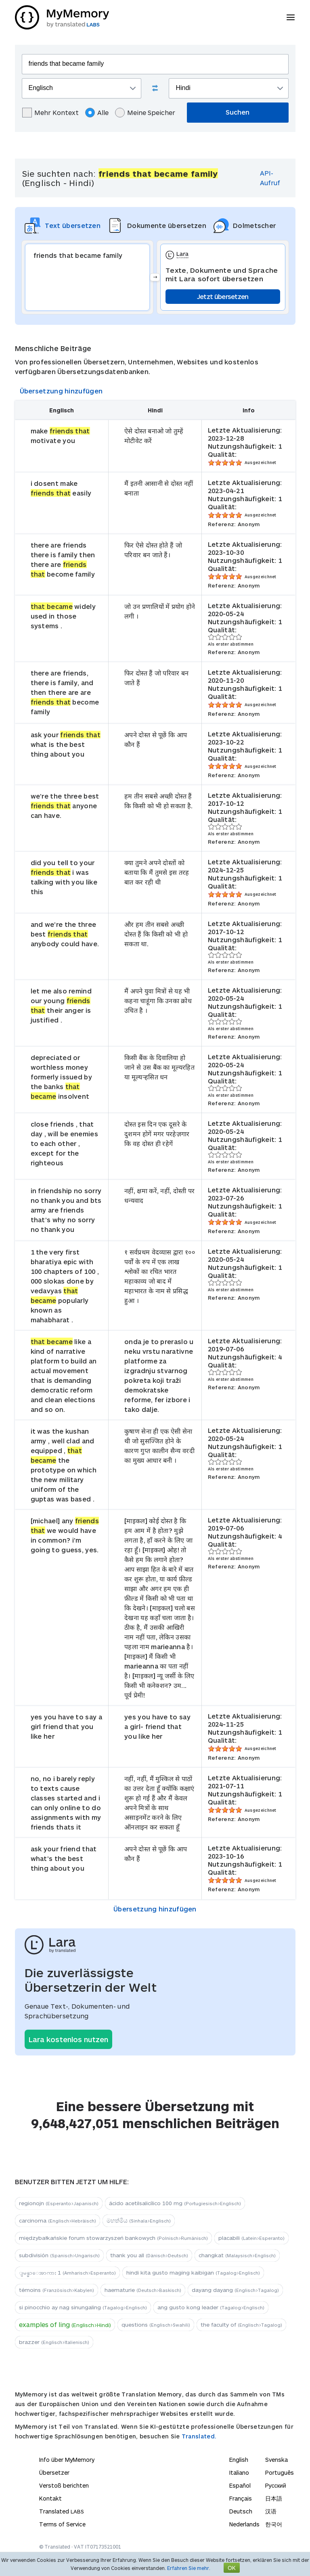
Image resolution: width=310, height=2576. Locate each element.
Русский (275, 2485)
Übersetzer (54, 2472)
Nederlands (244, 2524)
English (238, 2459)
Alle (97, 112)
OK (232, 2567)
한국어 (273, 2524)
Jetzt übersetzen (223, 296)
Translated (61, 2511)
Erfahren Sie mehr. (188, 2568)
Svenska (276, 2459)
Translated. (199, 2436)
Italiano (239, 2472)
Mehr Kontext (50, 112)
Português (279, 2472)
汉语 (270, 2511)
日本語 (273, 2498)
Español (240, 2485)
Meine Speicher (145, 112)
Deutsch (240, 2511)
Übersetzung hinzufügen (61, 391)
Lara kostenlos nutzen (68, 2039)
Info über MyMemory (66, 2459)
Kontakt (50, 2498)
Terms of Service (62, 2524)
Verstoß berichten (64, 2485)
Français (240, 2498)
